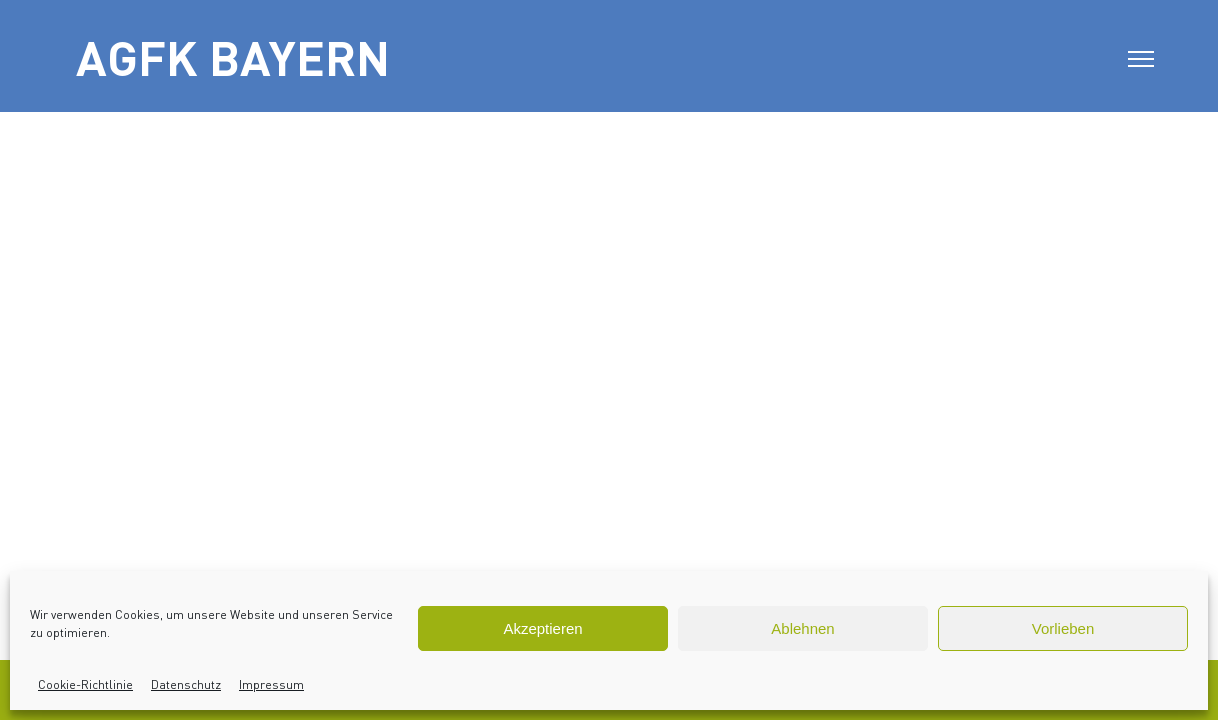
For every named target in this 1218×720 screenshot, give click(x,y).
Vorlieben (1063, 628)
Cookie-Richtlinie (85, 684)
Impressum (271, 684)
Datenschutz (186, 684)
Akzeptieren (542, 628)
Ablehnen (802, 628)
